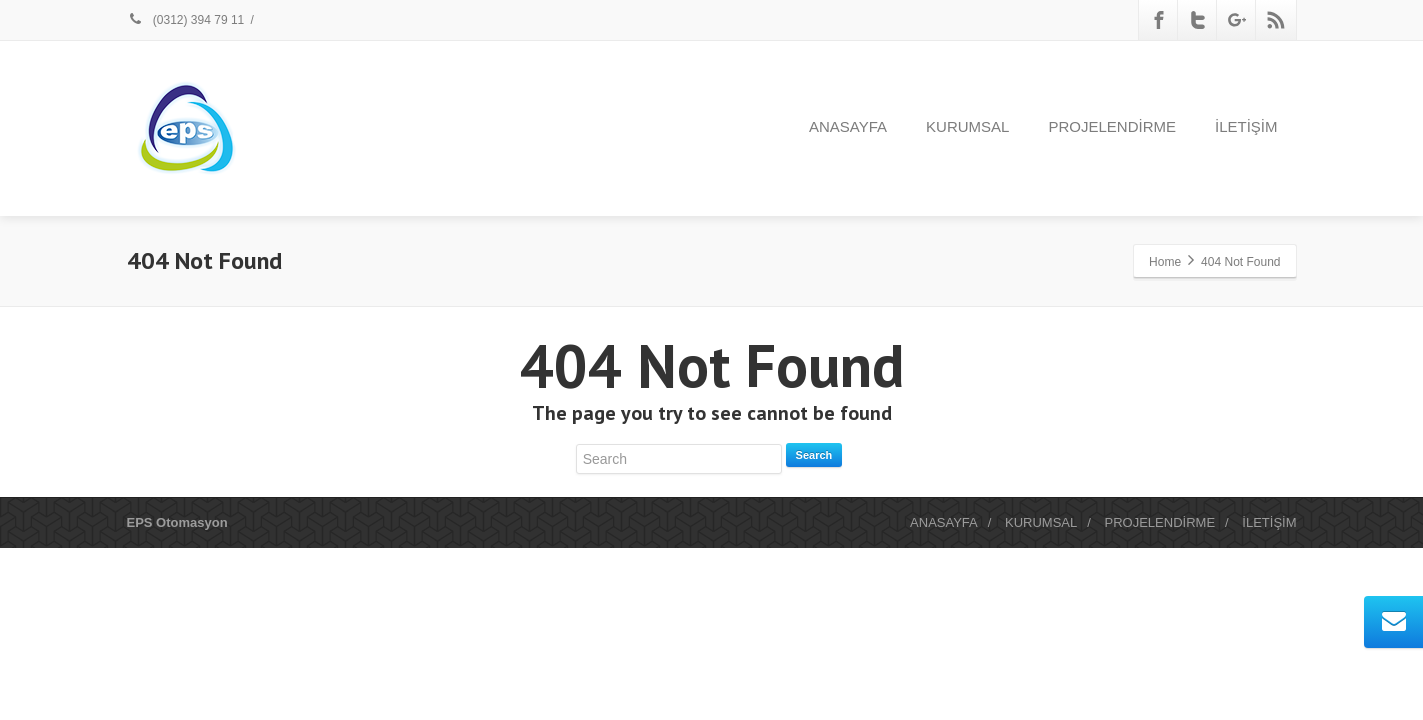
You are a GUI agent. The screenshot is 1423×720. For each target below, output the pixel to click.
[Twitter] (1198, 20)
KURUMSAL (967, 126)
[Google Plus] (1237, 20)
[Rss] (1276, 20)
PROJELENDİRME (1112, 126)
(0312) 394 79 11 (186, 20)
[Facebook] (1159, 20)
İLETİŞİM (1246, 126)
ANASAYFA (848, 126)
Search (814, 455)
